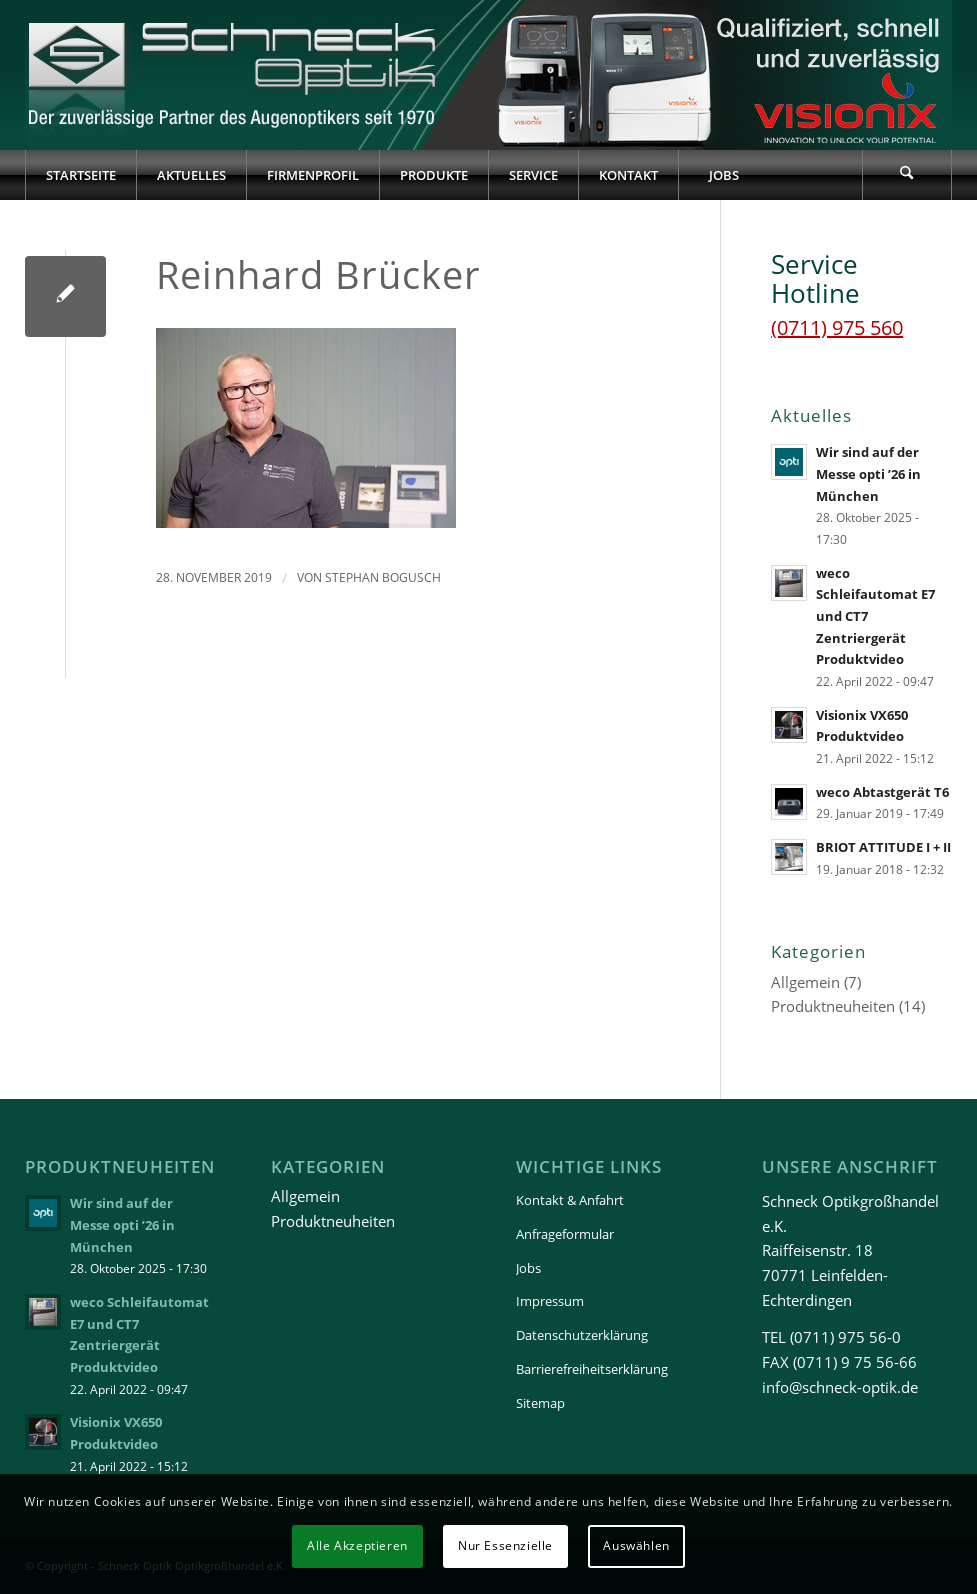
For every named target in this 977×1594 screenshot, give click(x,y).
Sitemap (540, 1403)
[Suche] (907, 175)
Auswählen (636, 1545)
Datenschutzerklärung (582, 1335)
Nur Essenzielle (505, 1545)
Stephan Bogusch (383, 577)
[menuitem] (80, 175)
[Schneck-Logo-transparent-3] (234, 75)
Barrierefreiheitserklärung (592, 1369)
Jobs (528, 1268)
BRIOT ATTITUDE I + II (883, 847)
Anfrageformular (565, 1234)
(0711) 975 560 (837, 327)
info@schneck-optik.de (840, 1387)
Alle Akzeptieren (357, 1545)
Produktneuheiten (833, 1006)
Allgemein (805, 982)
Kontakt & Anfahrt (570, 1200)
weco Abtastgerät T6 (882, 792)
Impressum (550, 1301)
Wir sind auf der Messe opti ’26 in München (868, 473)
